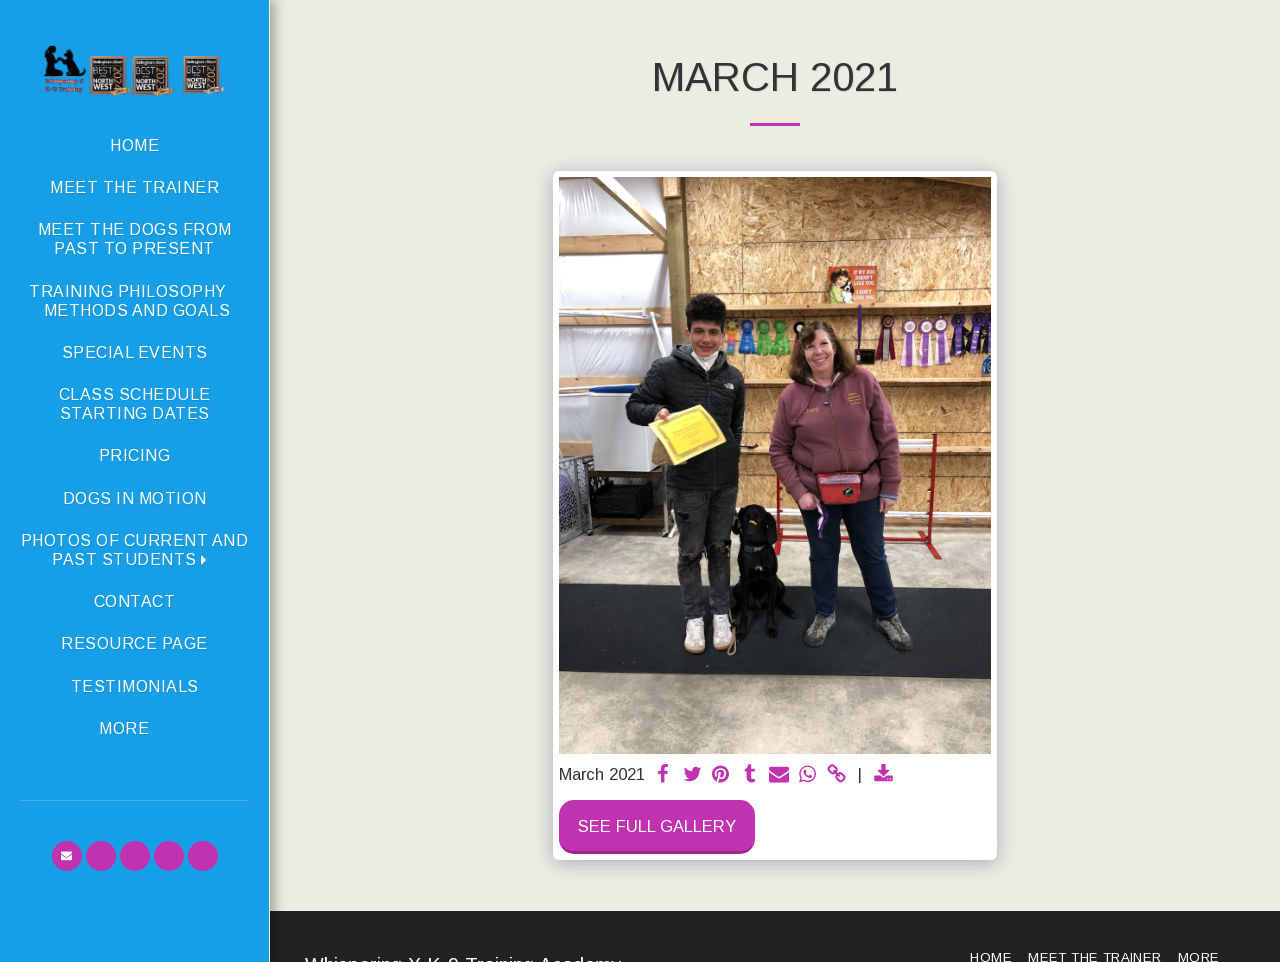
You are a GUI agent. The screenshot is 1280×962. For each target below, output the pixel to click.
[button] (134, 550)
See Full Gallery (657, 826)
